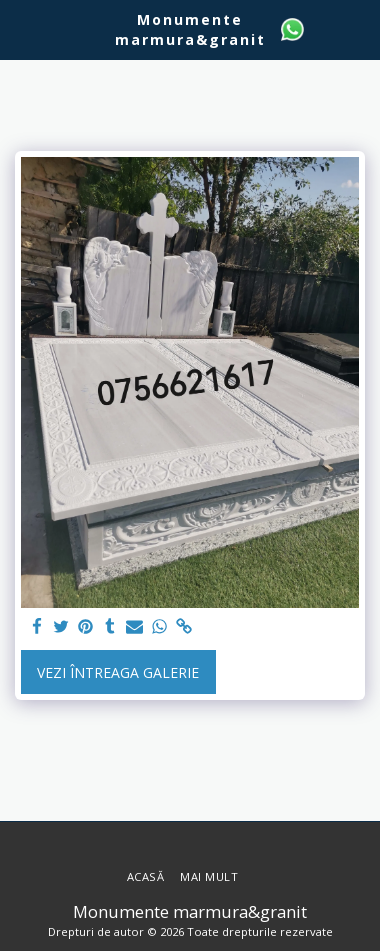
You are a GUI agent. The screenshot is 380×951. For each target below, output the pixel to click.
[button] (22, 28)
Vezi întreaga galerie (118, 672)
